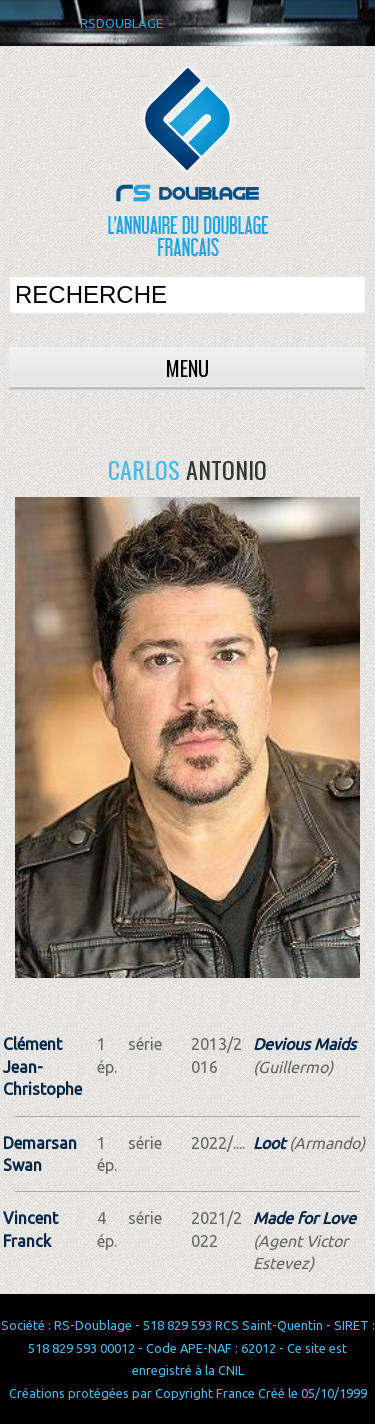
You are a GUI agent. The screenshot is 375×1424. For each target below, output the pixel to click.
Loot (269, 1143)
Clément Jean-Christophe (42, 1066)
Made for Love (304, 1218)
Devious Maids (304, 1044)
